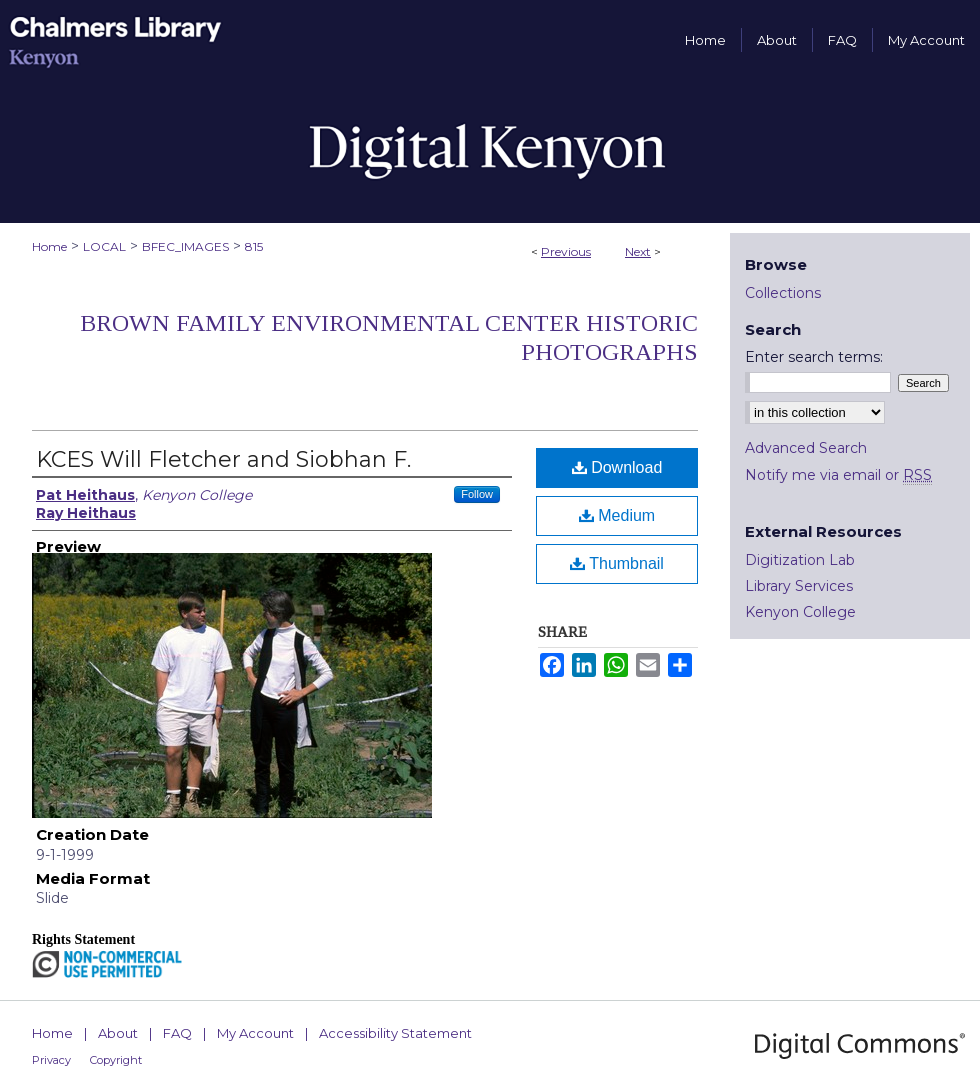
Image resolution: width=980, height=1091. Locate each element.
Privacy (51, 1060)
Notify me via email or (838, 475)
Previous (566, 251)
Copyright (116, 1060)
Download (617, 467)
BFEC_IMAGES (185, 246)
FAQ (177, 1033)
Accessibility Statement (395, 1033)
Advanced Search (806, 448)
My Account (255, 1033)
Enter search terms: (814, 357)
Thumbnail (617, 563)
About (118, 1033)
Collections (783, 293)
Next (638, 251)
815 (254, 246)
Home (49, 246)
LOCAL (104, 246)
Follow (477, 494)
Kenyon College (800, 612)
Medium (617, 515)
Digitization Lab (800, 560)
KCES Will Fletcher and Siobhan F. (223, 459)
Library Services (799, 586)
